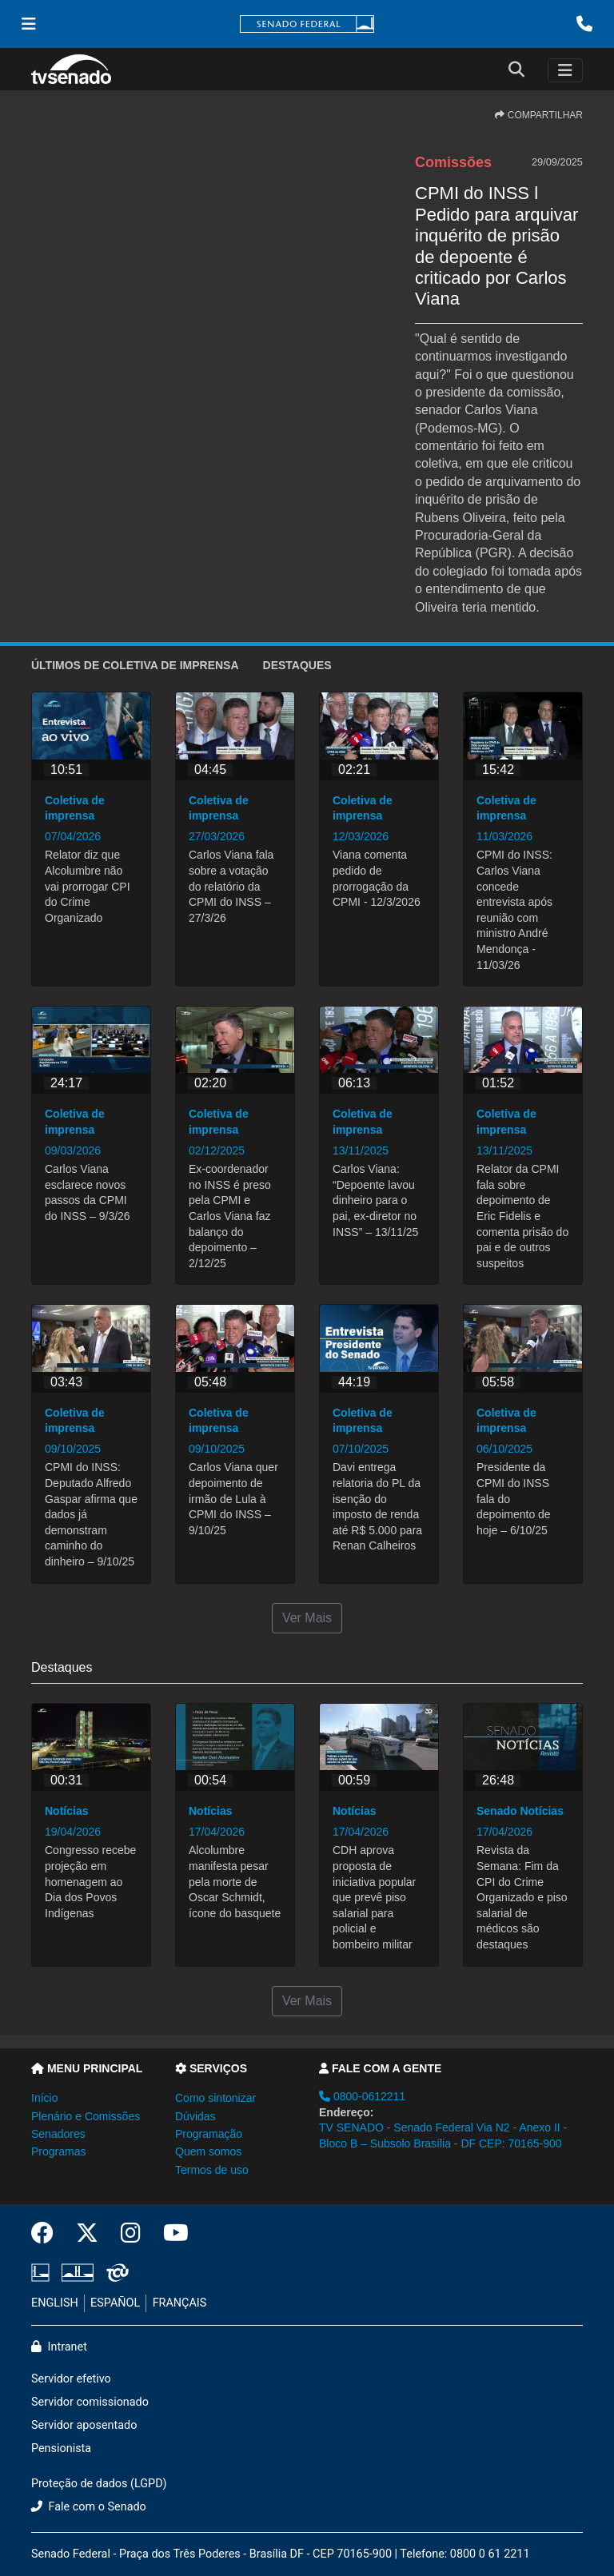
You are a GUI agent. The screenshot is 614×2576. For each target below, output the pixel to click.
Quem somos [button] (208, 2151)
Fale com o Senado (88, 2507)
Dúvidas (195, 2116)
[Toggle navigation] (565, 70)
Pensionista (61, 2448)
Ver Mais (307, 1618)
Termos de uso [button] (212, 2169)
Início (44, 2098)
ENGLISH (54, 2303)
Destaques (297, 665)
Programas (58, 2151)
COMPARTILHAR (539, 115)
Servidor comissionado (90, 2402)
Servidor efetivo (71, 2379)
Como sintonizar (215, 2098)
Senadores (58, 2133)
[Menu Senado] (29, 24)
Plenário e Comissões (85, 2116)
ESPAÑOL (115, 2303)
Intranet (59, 2347)
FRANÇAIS (180, 2303)
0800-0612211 (362, 2096)
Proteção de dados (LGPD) (99, 2483)
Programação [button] (208, 2133)
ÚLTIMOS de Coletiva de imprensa (135, 665)
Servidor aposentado (84, 2425)
